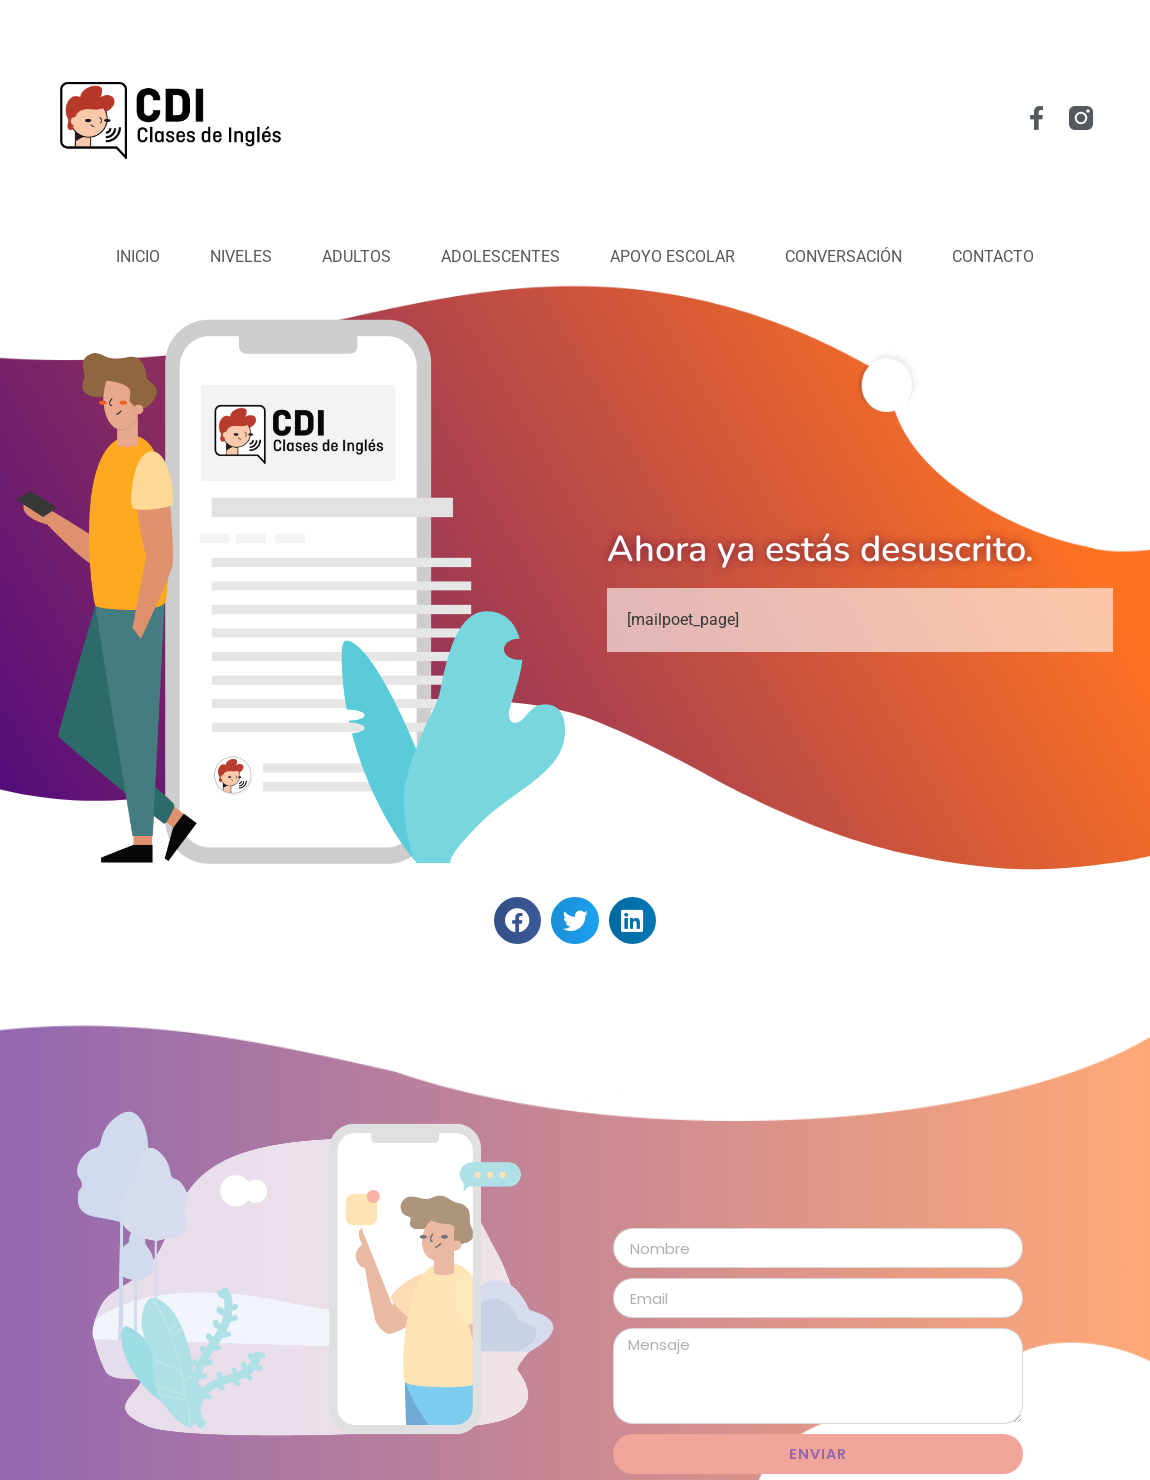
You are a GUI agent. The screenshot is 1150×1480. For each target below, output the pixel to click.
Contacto (993, 256)
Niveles (241, 256)
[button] (517, 920)
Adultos (356, 256)
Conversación (843, 256)
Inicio (138, 256)
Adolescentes (500, 256)
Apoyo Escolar (672, 256)
